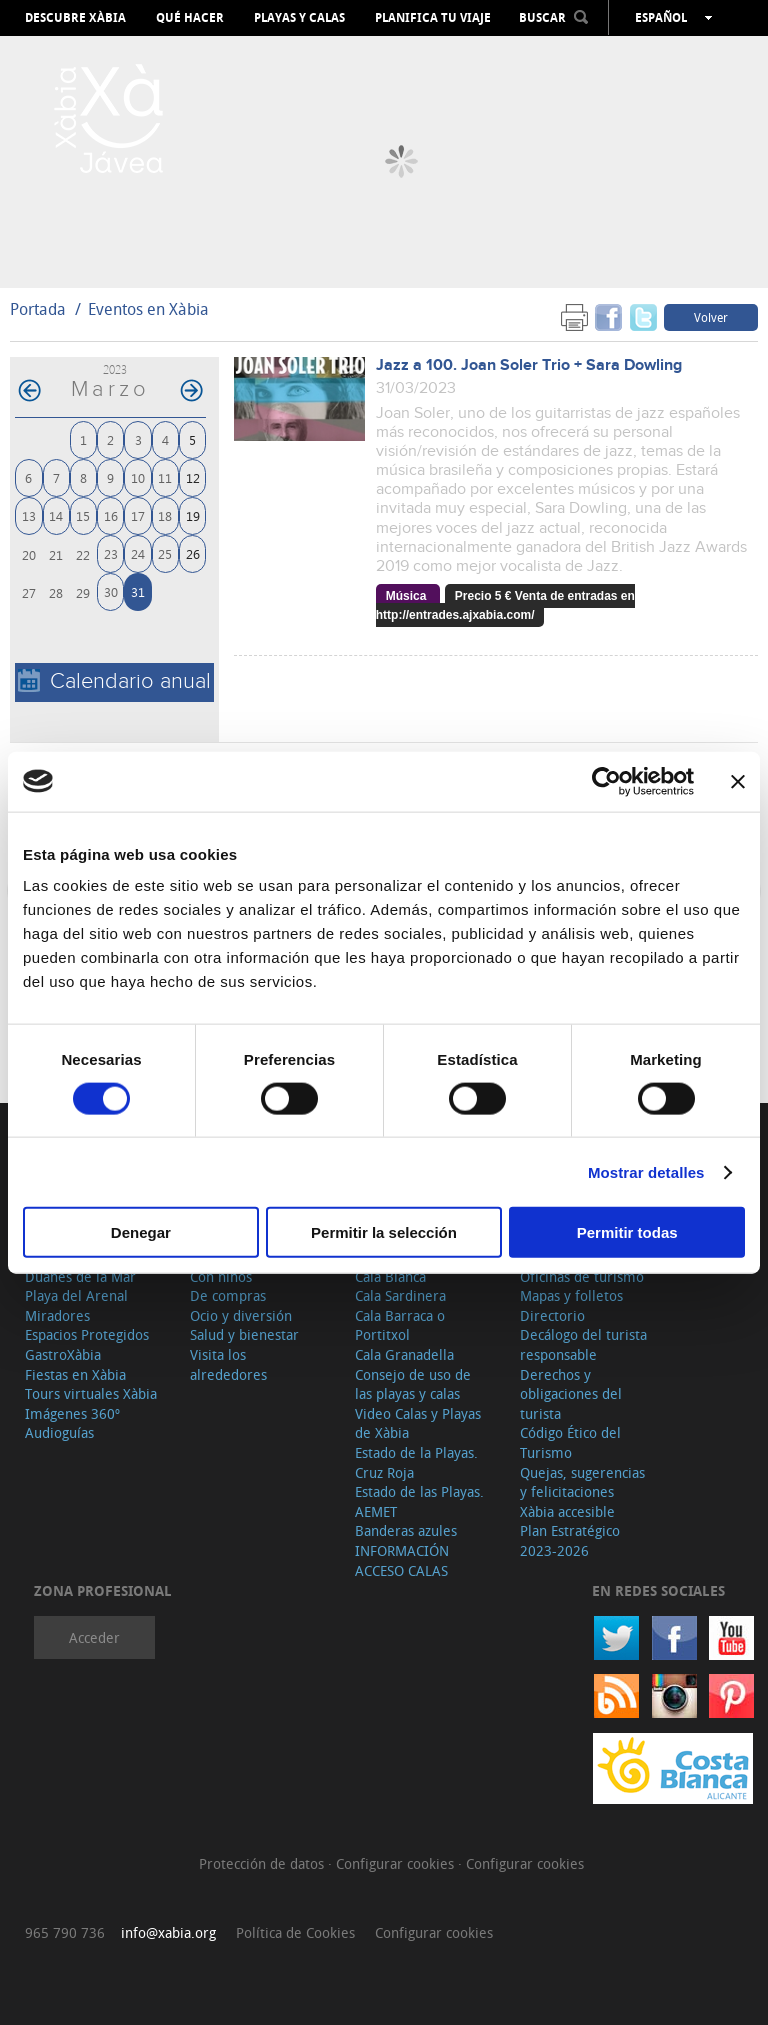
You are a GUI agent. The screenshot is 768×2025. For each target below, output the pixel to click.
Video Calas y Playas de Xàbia (418, 1423)
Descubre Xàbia (75, 18)
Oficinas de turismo (582, 1276)
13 (29, 515)
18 (165, 515)
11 (165, 477)
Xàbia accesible (567, 1511)
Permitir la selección (384, 1232)
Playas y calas (299, 18)
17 (138, 515)
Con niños (221, 1276)
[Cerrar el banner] (738, 781)
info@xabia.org (168, 1932)
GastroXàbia (63, 1354)
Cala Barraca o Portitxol (400, 1325)
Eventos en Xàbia (148, 309)
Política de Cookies (295, 1932)
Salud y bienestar (244, 1334)
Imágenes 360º (72, 1413)
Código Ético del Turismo (570, 1442)
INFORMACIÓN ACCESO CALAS (402, 1560)
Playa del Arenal (76, 1295)
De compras (228, 1295)
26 (193, 553)
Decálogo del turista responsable (583, 1344)
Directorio (552, 1315)
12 (193, 477)
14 (56, 515)
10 (138, 477)
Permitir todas (627, 1232)
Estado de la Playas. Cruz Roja (416, 1462)
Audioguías (59, 1432)
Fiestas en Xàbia (75, 1374)
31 (138, 591)
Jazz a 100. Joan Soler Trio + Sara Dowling (529, 365)
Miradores (57, 1315)
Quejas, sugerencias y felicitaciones (582, 1482)
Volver (711, 317)
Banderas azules (406, 1530)
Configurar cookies (397, 1863)
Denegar (141, 1232)
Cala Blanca (390, 1276)
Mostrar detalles (646, 1171)
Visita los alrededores (228, 1364)
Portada (38, 309)
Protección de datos (263, 1863)
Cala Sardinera (400, 1295)
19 (193, 515)
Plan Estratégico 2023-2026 (570, 1540)
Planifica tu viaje (433, 18)
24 (138, 553)
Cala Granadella (404, 1354)
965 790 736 (65, 1932)
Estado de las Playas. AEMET (419, 1501)
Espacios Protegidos (87, 1334)
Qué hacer (190, 18)
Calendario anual (114, 681)
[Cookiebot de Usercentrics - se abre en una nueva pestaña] (606, 781)
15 (83, 515)
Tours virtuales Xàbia (91, 1393)
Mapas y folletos (571, 1295)
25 (165, 553)
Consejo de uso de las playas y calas (413, 1384)
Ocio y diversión (241, 1315)
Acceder (94, 1637)
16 (111, 515)
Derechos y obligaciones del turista (571, 1394)
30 (111, 591)
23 (111, 553)
